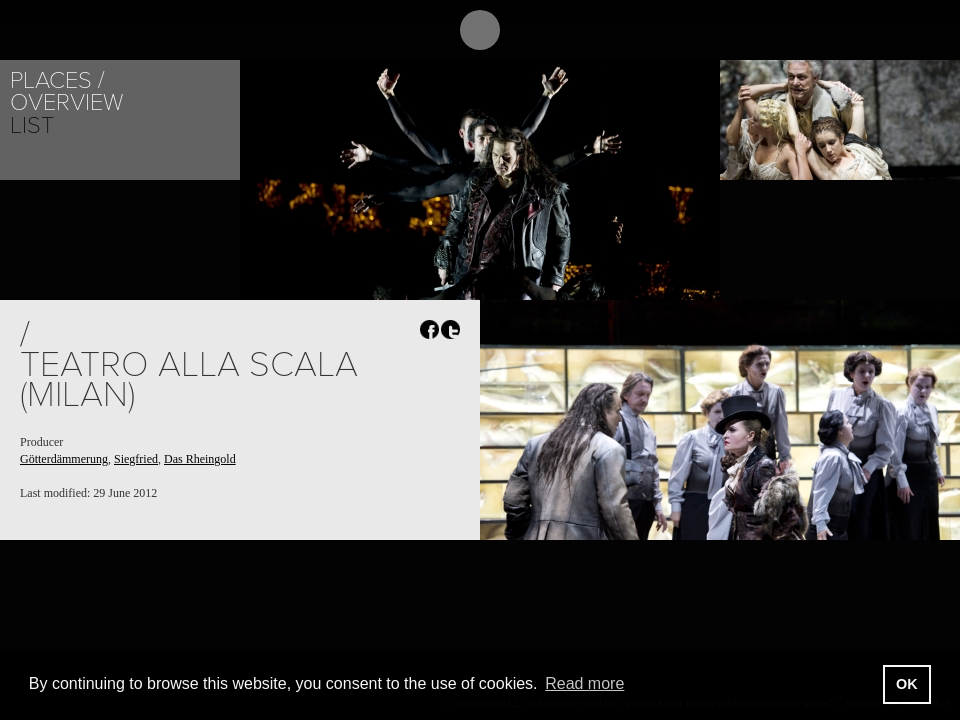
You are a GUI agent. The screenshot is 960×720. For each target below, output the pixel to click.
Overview (66, 102)
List (32, 125)
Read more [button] (584, 683)
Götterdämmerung (64, 459)
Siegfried (136, 459)
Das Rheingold (200, 459)
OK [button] (907, 684)
